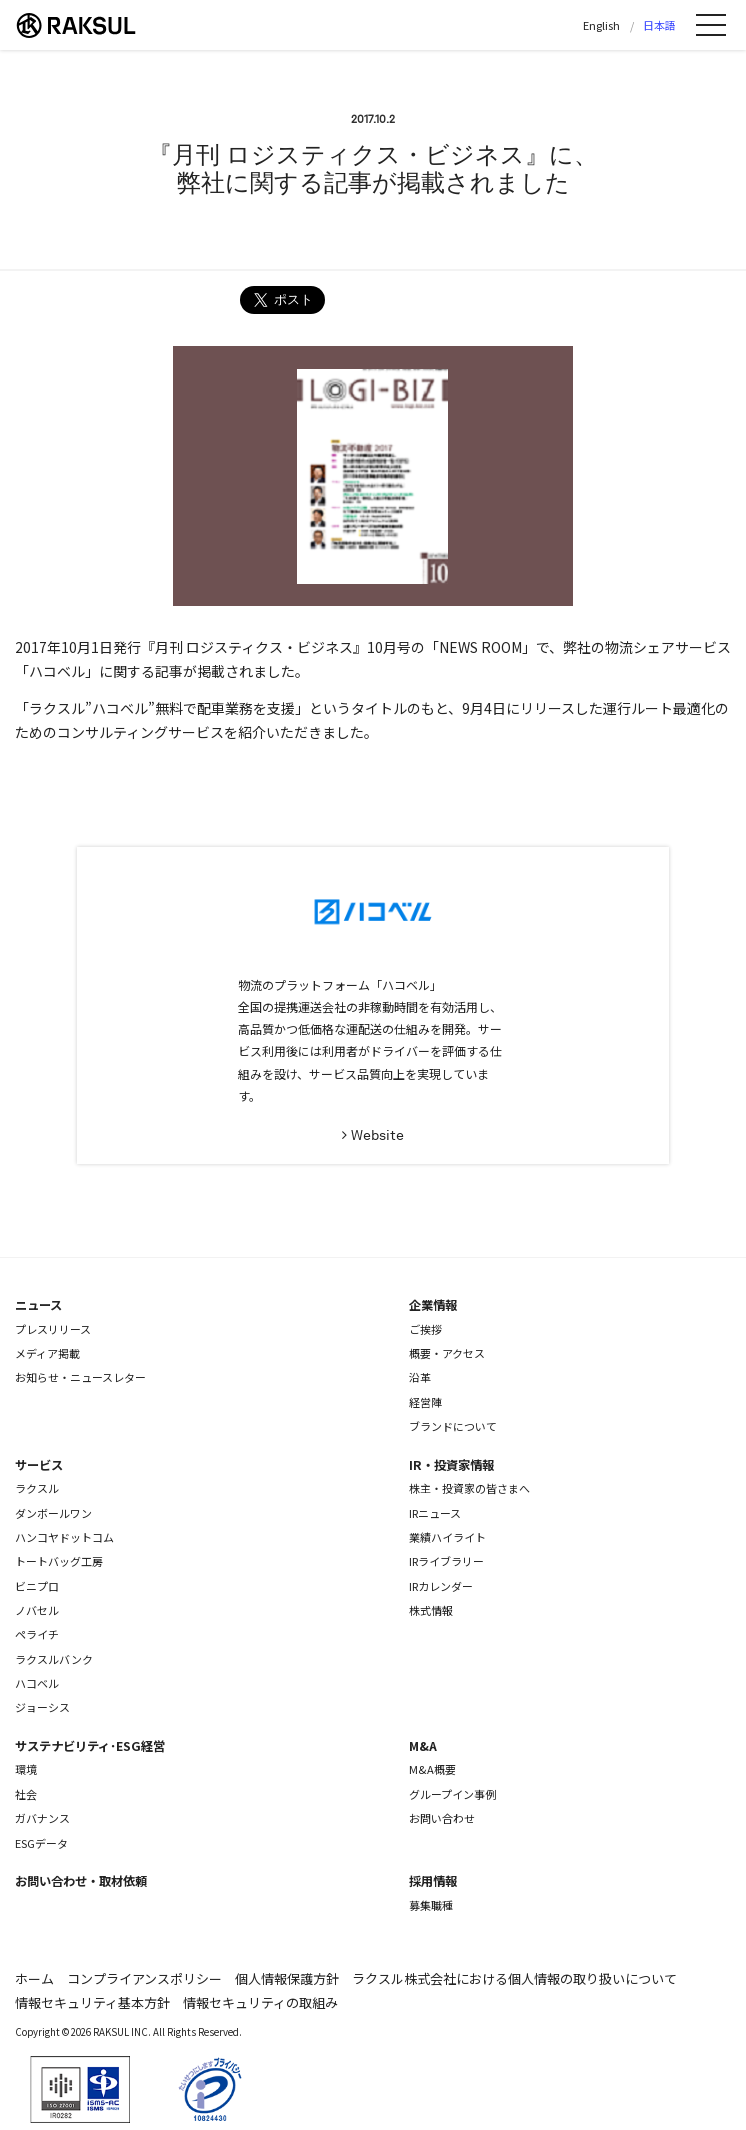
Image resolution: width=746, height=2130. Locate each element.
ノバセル (37, 1610)
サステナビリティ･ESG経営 (90, 1746)
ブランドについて (453, 1426)
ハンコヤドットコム (64, 1537)
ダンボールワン (53, 1513)
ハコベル (37, 1683)
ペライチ (37, 1634)
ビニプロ (37, 1586)
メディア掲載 (47, 1353)
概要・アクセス (447, 1353)
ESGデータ (41, 1843)
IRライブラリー (446, 1561)
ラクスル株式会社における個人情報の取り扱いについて (514, 1978)
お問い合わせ (442, 1818)
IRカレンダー (441, 1586)
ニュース (38, 1305)
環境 (26, 1769)
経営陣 (425, 1402)
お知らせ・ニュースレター (80, 1377)
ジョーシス (42, 1707)
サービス (39, 1465)
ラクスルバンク (54, 1659)
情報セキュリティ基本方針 (92, 2002)
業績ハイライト (447, 1537)
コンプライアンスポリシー (144, 1978)
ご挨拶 (425, 1329)
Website (377, 1135)
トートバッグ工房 (59, 1561)
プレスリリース (53, 1329)
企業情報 (433, 1305)
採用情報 (433, 1881)
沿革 (420, 1377)
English (601, 25)
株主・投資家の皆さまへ (469, 1488)
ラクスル (37, 1488)
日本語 (659, 25)
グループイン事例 (452, 1794)
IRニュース (435, 1513)
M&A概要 (432, 1769)
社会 (26, 1794)
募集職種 (431, 1905)
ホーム (34, 1978)
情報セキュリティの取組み (260, 2002)
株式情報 (431, 1610)
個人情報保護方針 (287, 1978)
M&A (423, 1746)
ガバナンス (42, 1818)
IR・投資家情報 (451, 1465)
